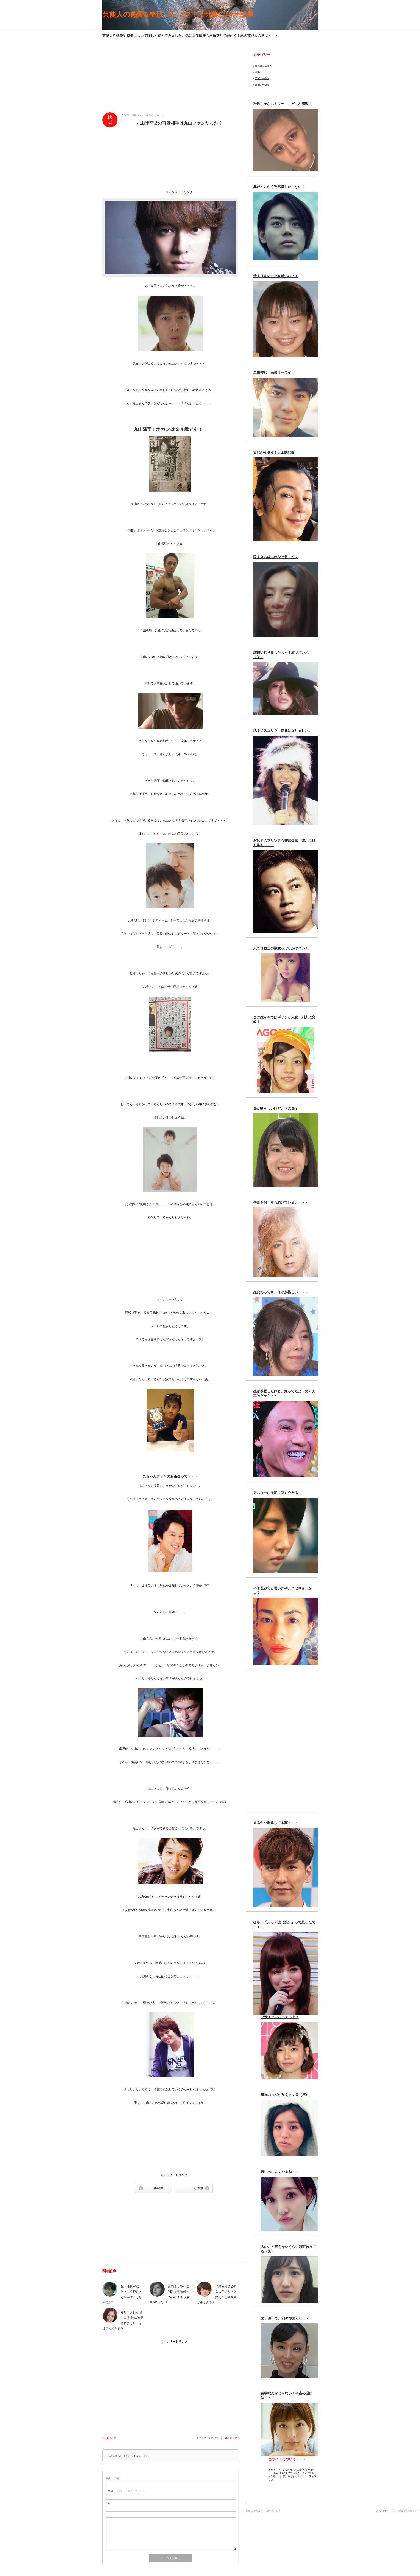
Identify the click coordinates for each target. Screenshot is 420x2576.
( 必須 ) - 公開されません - (125, 2491)
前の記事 (158, 2188)
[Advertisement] (174, 82)
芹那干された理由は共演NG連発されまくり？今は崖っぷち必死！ (122, 2320)
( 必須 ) (113, 2478)
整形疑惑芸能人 (263, 66)
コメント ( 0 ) (232, 2438)
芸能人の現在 (262, 84)
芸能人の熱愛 (262, 78)
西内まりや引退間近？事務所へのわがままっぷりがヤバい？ (169, 2294)
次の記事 (198, 2188)
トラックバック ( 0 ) (207, 2438)
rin (162, 115)
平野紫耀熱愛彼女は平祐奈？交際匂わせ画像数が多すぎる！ (216, 2294)
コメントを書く (145, 115)
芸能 (126, 115)
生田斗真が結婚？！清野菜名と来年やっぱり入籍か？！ (122, 2294)
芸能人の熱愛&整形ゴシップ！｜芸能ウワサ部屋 (178, 14)
